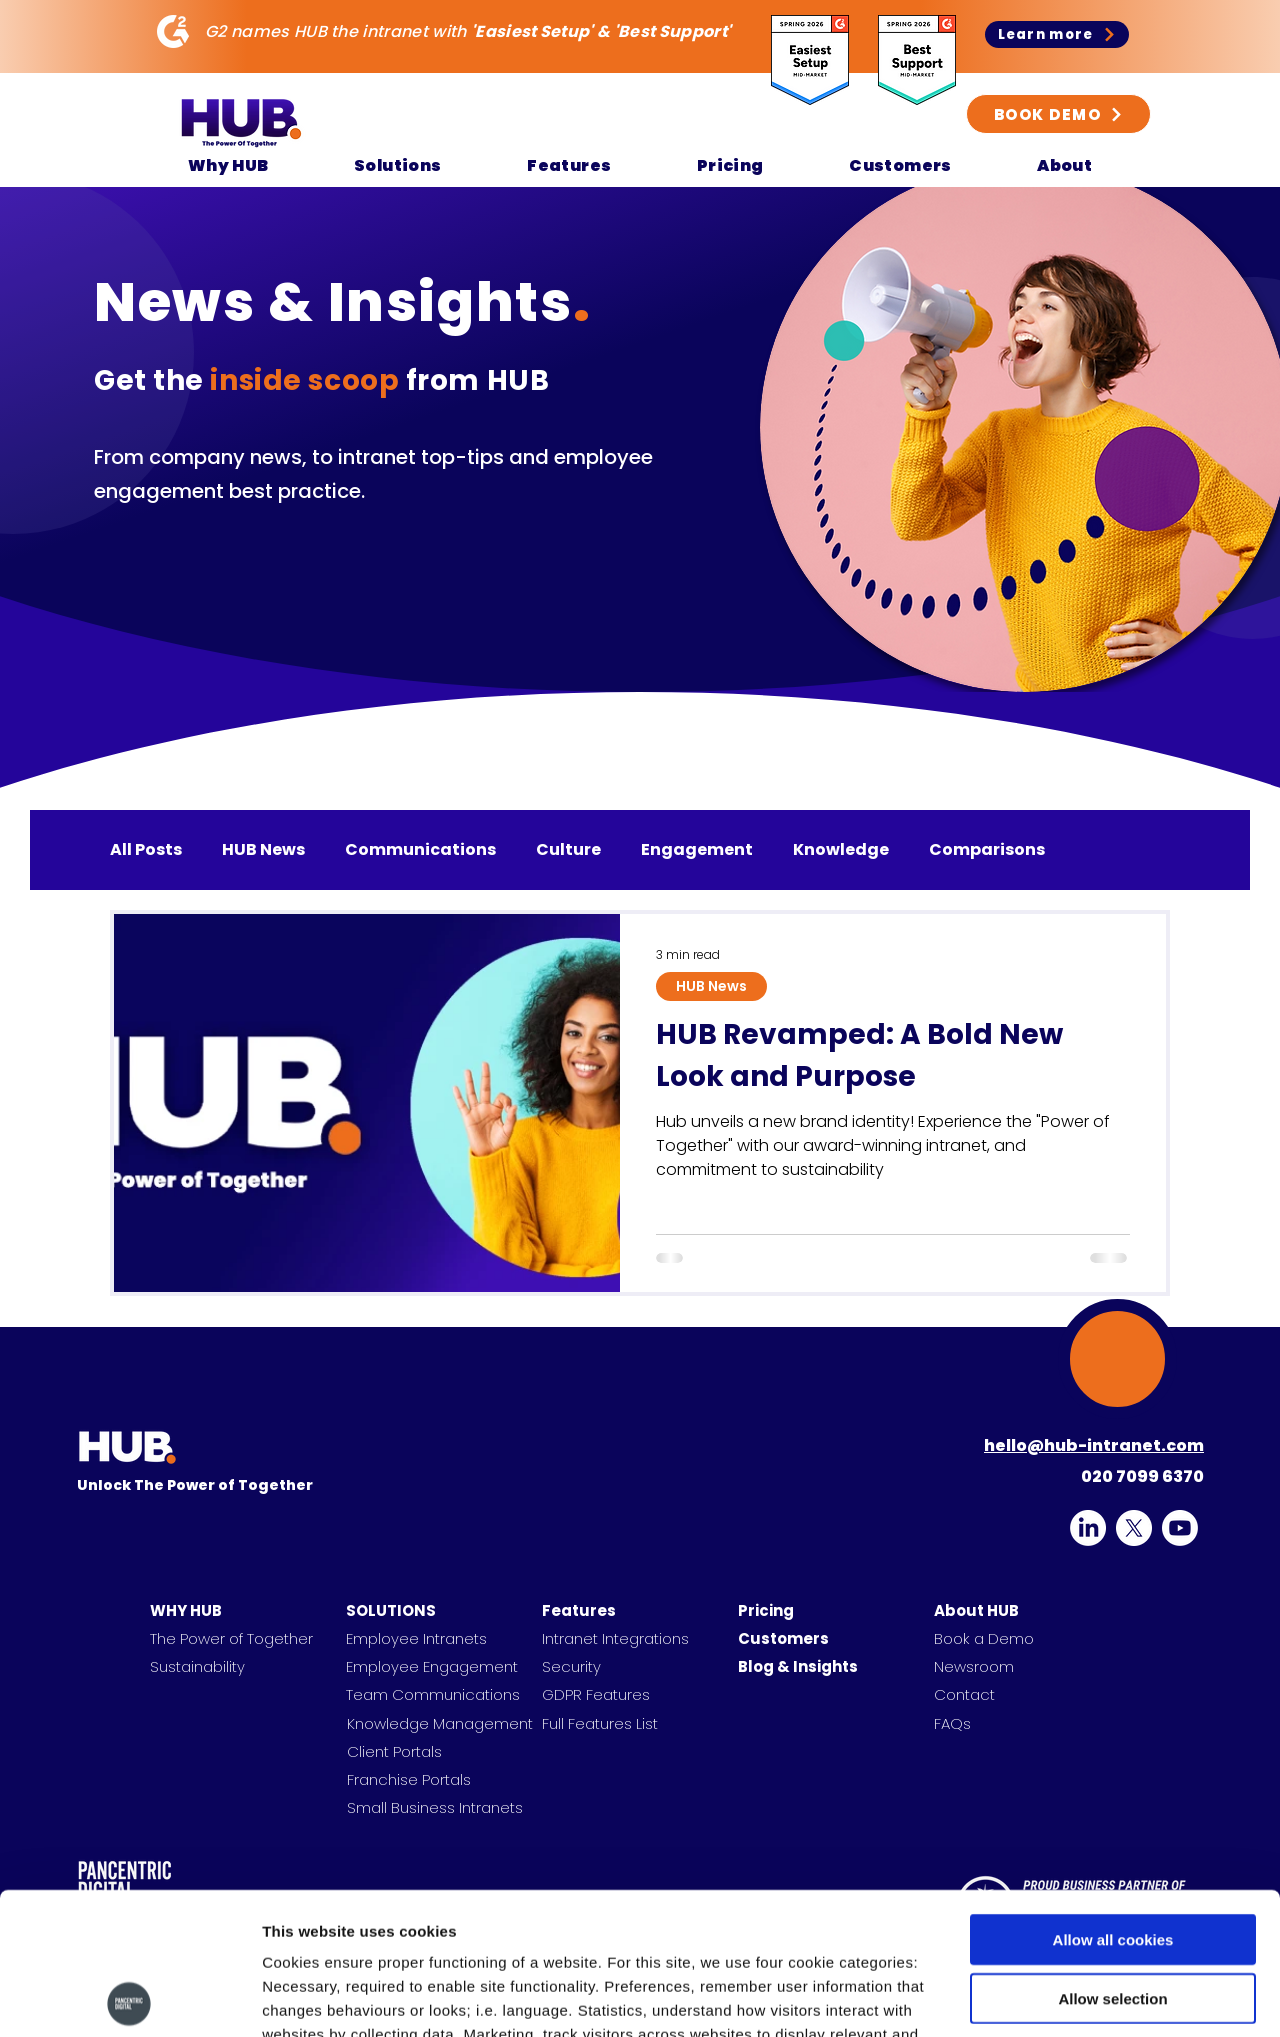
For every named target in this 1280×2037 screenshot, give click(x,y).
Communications (420, 850)
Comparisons (987, 850)
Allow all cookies (1113, 1797)
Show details (1049, 1997)
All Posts (146, 850)
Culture (568, 850)
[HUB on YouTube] (1180, 1528)
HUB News (263, 850)
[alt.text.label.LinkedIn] (1088, 1528)
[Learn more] (1057, 34)
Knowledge (841, 850)
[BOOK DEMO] (1058, 114)
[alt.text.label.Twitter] (1134, 1528)
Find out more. (423, 1916)
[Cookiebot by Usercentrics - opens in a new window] (129, 1998)
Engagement (697, 850)
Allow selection (1112, 1856)
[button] (228, 165)
